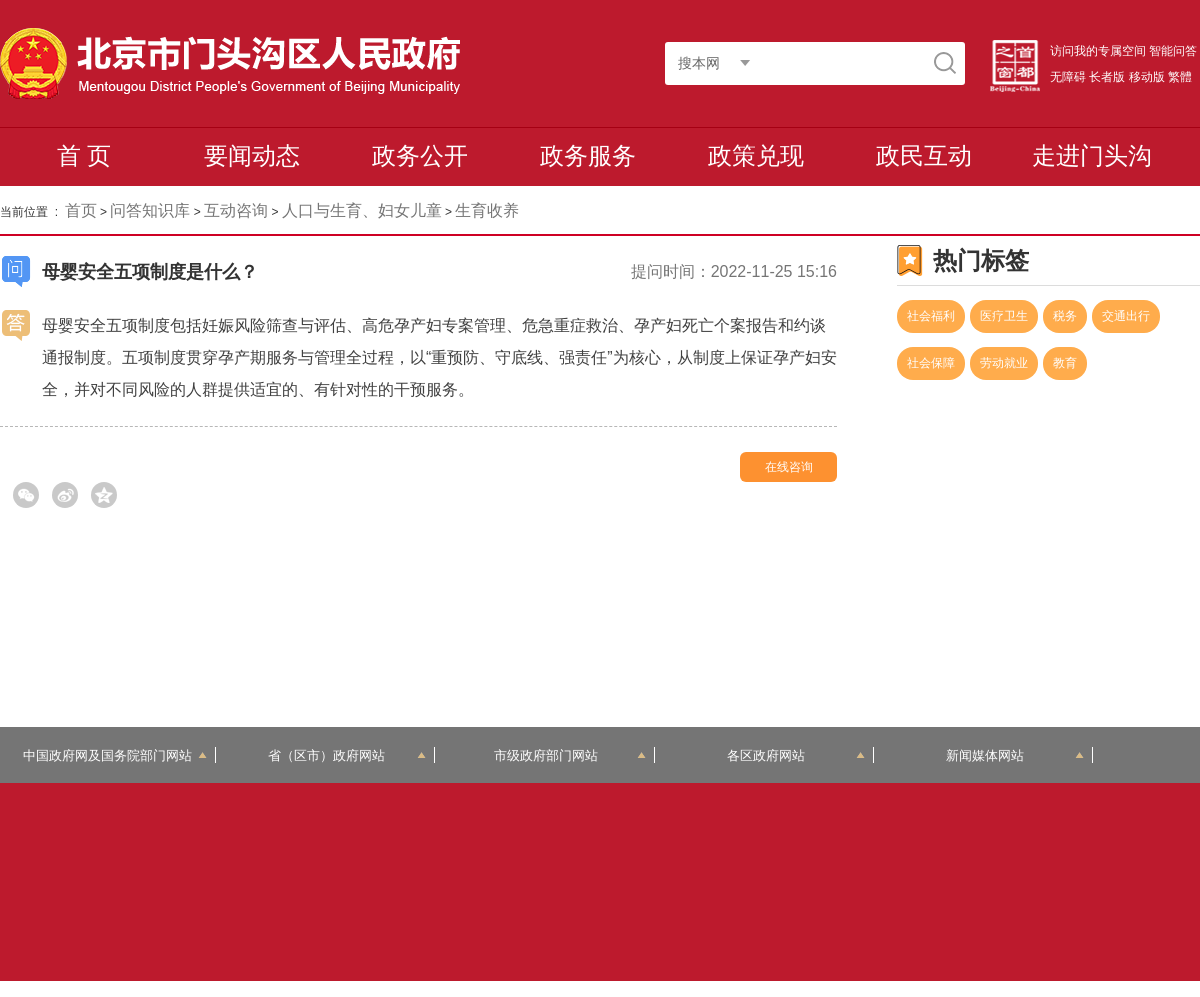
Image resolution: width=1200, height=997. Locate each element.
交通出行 (1126, 316)
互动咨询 (236, 210)
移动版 (1147, 77)
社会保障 (931, 363)
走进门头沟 (1092, 155)
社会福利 (931, 316)
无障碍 (1068, 77)
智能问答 (1173, 51)
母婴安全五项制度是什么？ (150, 272)
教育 (1065, 363)
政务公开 (420, 155)
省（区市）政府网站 (347, 755)
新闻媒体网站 (1015, 755)
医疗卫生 (1004, 316)
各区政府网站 (796, 755)
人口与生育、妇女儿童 (362, 210)
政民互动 (924, 155)
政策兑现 (756, 155)
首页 (81, 210)
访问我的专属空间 (1098, 51)
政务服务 (588, 155)
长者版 (1107, 77)
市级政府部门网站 (570, 755)
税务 (1065, 316)
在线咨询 (789, 467)
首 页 (84, 155)
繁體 (1180, 77)
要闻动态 (252, 155)
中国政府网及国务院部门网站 (115, 755)
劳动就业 (1004, 363)
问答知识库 (150, 210)
